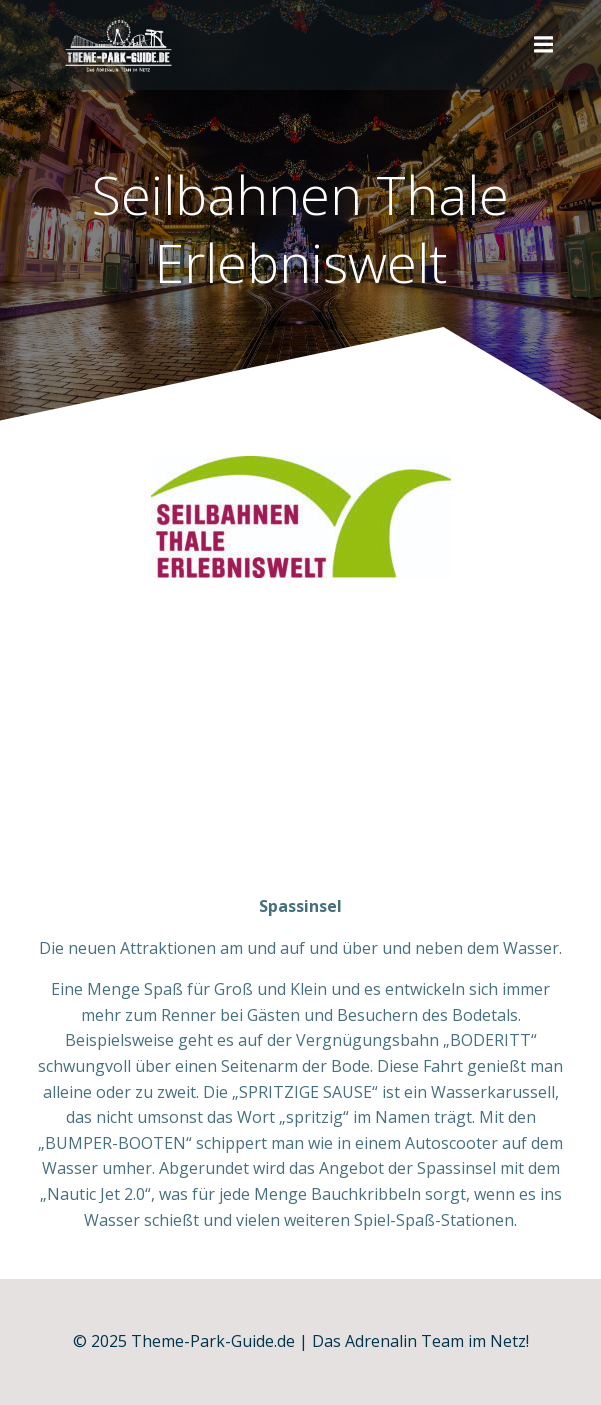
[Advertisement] (301, 744)
